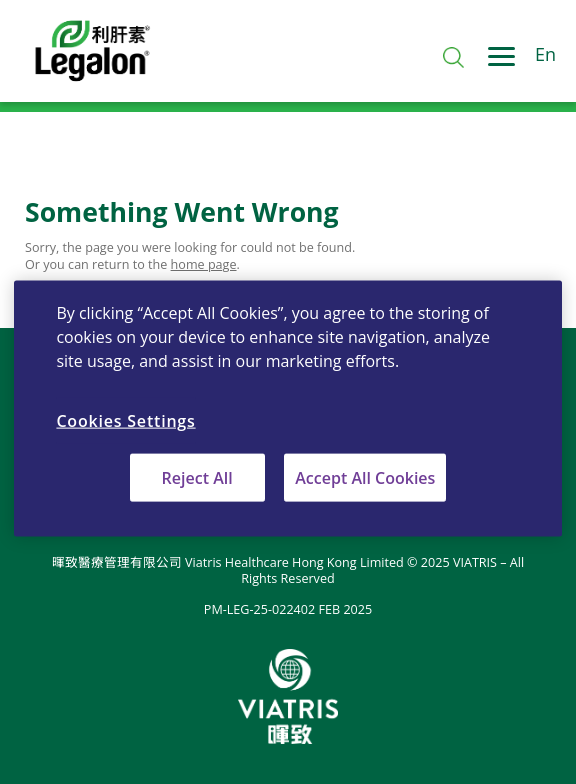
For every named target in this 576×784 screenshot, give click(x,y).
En (545, 54)
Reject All (197, 478)
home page (204, 264)
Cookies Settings (125, 420)
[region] (287, 408)
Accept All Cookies (365, 478)
